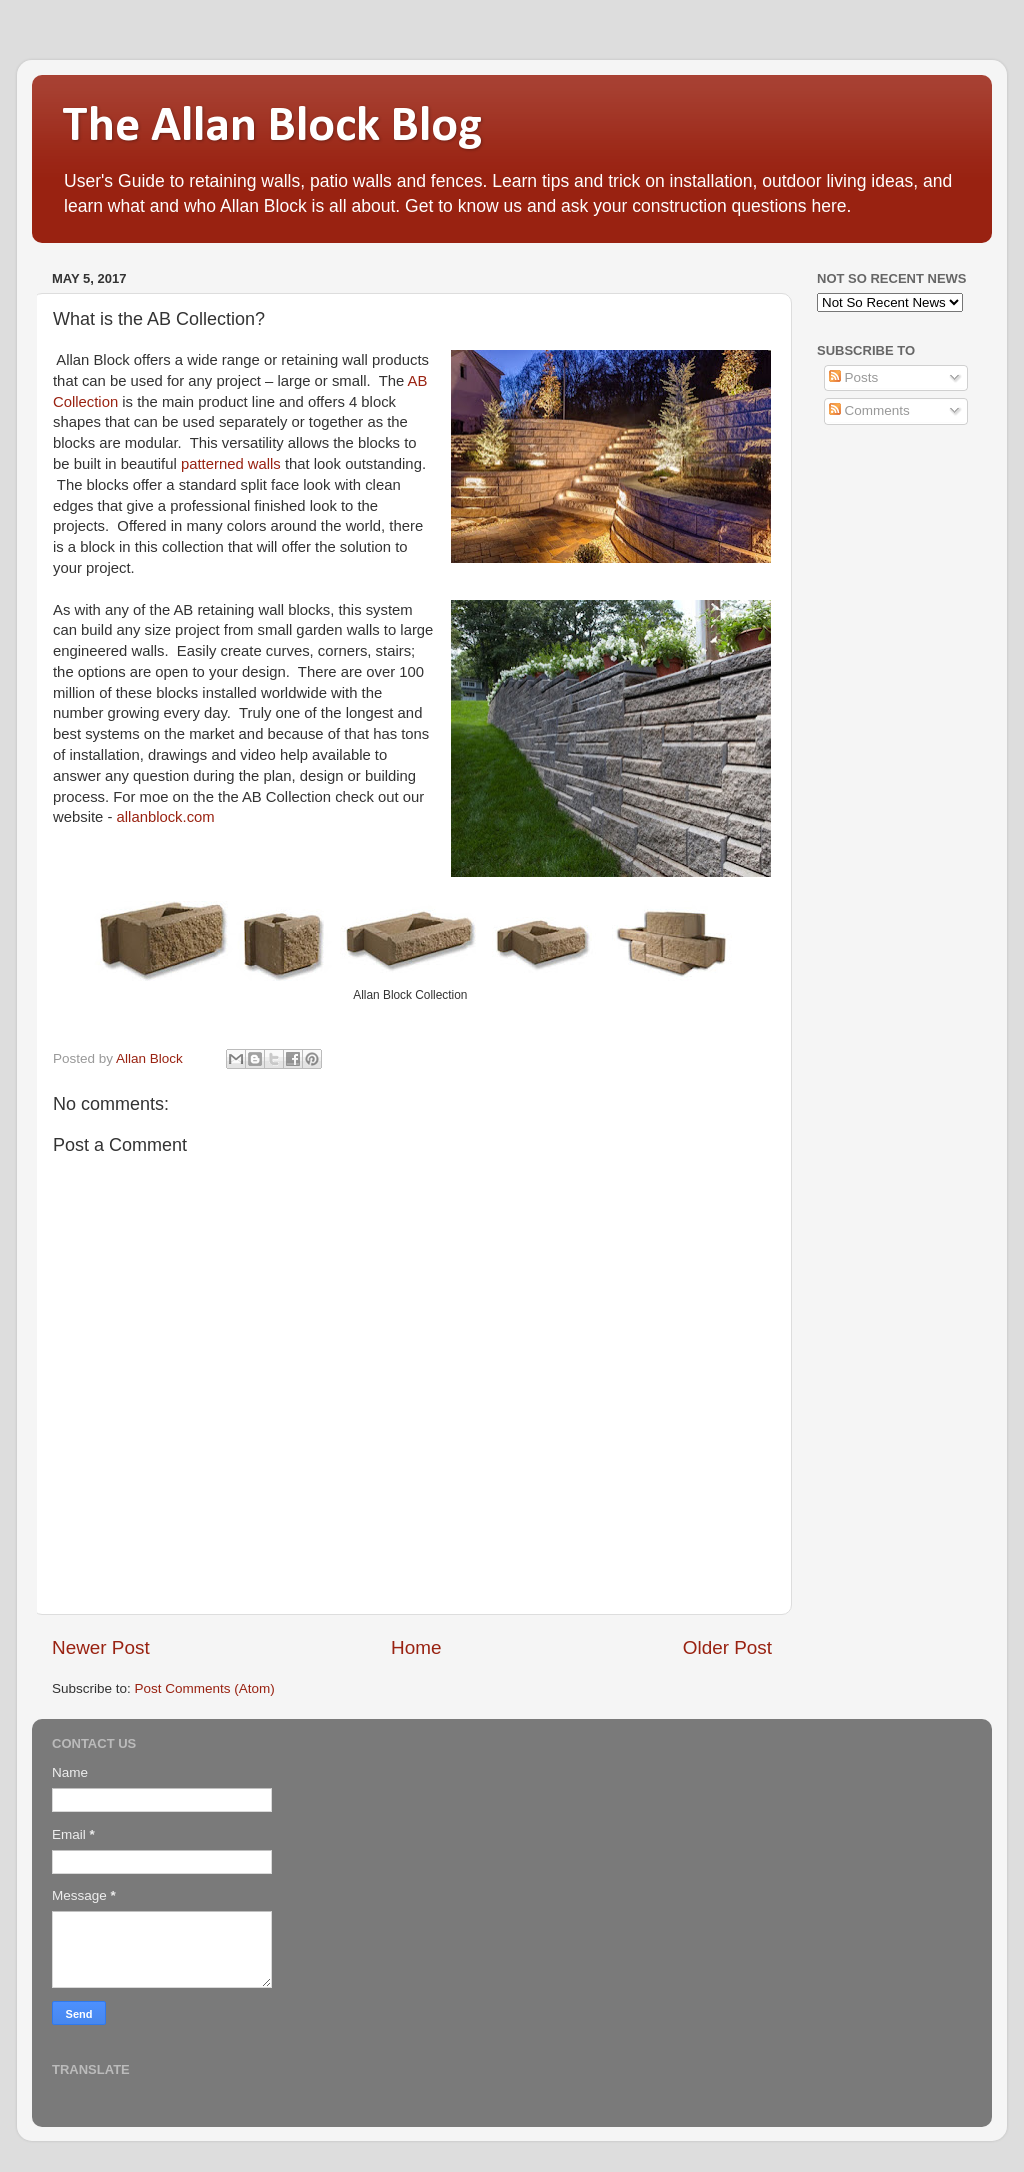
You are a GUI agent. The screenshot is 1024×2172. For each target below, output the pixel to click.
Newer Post (101, 1647)
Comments (869, 410)
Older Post (727, 1647)
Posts (854, 377)
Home (416, 1647)
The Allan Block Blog (272, 127)
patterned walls (231, 464)
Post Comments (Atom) (205, 1688)
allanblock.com (166, 817)
